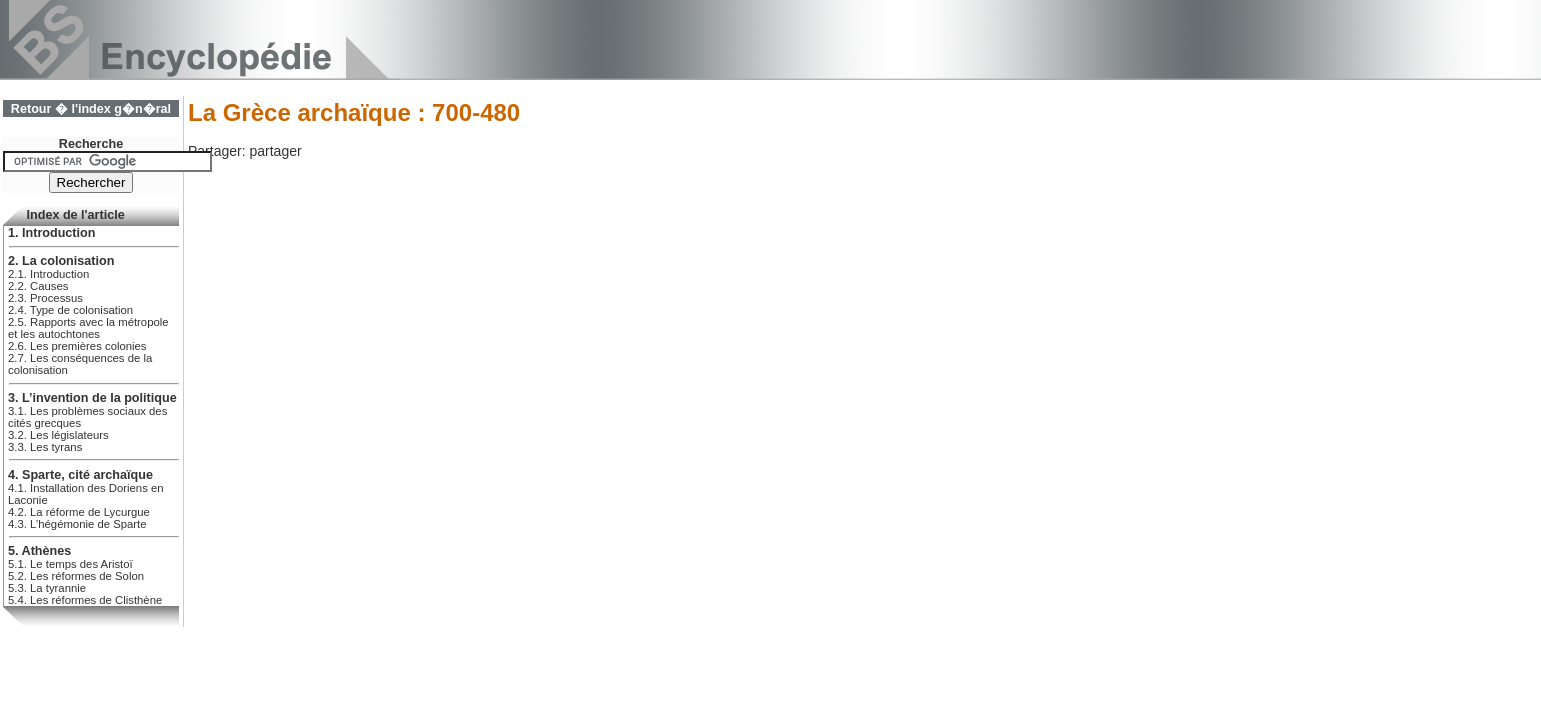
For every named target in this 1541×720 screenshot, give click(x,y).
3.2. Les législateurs (58, 435)
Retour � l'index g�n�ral (91, 109)
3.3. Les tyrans (45, 447)
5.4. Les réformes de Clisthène (85, 600)
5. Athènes (39, 551)
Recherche (91, 144)
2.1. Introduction (48, 274)
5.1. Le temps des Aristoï (70, 564)
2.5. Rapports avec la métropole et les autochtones (88, 328)
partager (275, 151)
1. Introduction (51, 233)
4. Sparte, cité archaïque (80, 475)
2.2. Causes (38, 286)
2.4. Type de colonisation (70, 310)
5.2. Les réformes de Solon (76, 576)
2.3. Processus (45, 298)
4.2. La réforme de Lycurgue (79, 512)
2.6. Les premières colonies (77, 346)
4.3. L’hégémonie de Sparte (77, 524)
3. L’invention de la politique (92, 398)
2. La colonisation (61, 261)
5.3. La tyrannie (47, 588)
